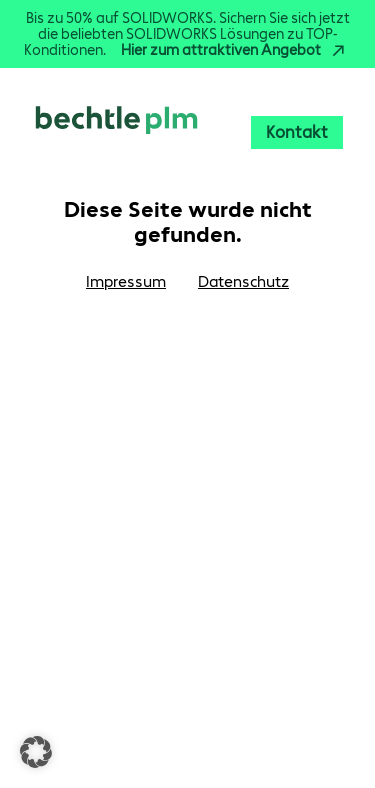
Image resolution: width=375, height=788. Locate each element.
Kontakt (297, 132)
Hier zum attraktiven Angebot (236, 50)
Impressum (126, 281)
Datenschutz (243, 281)
